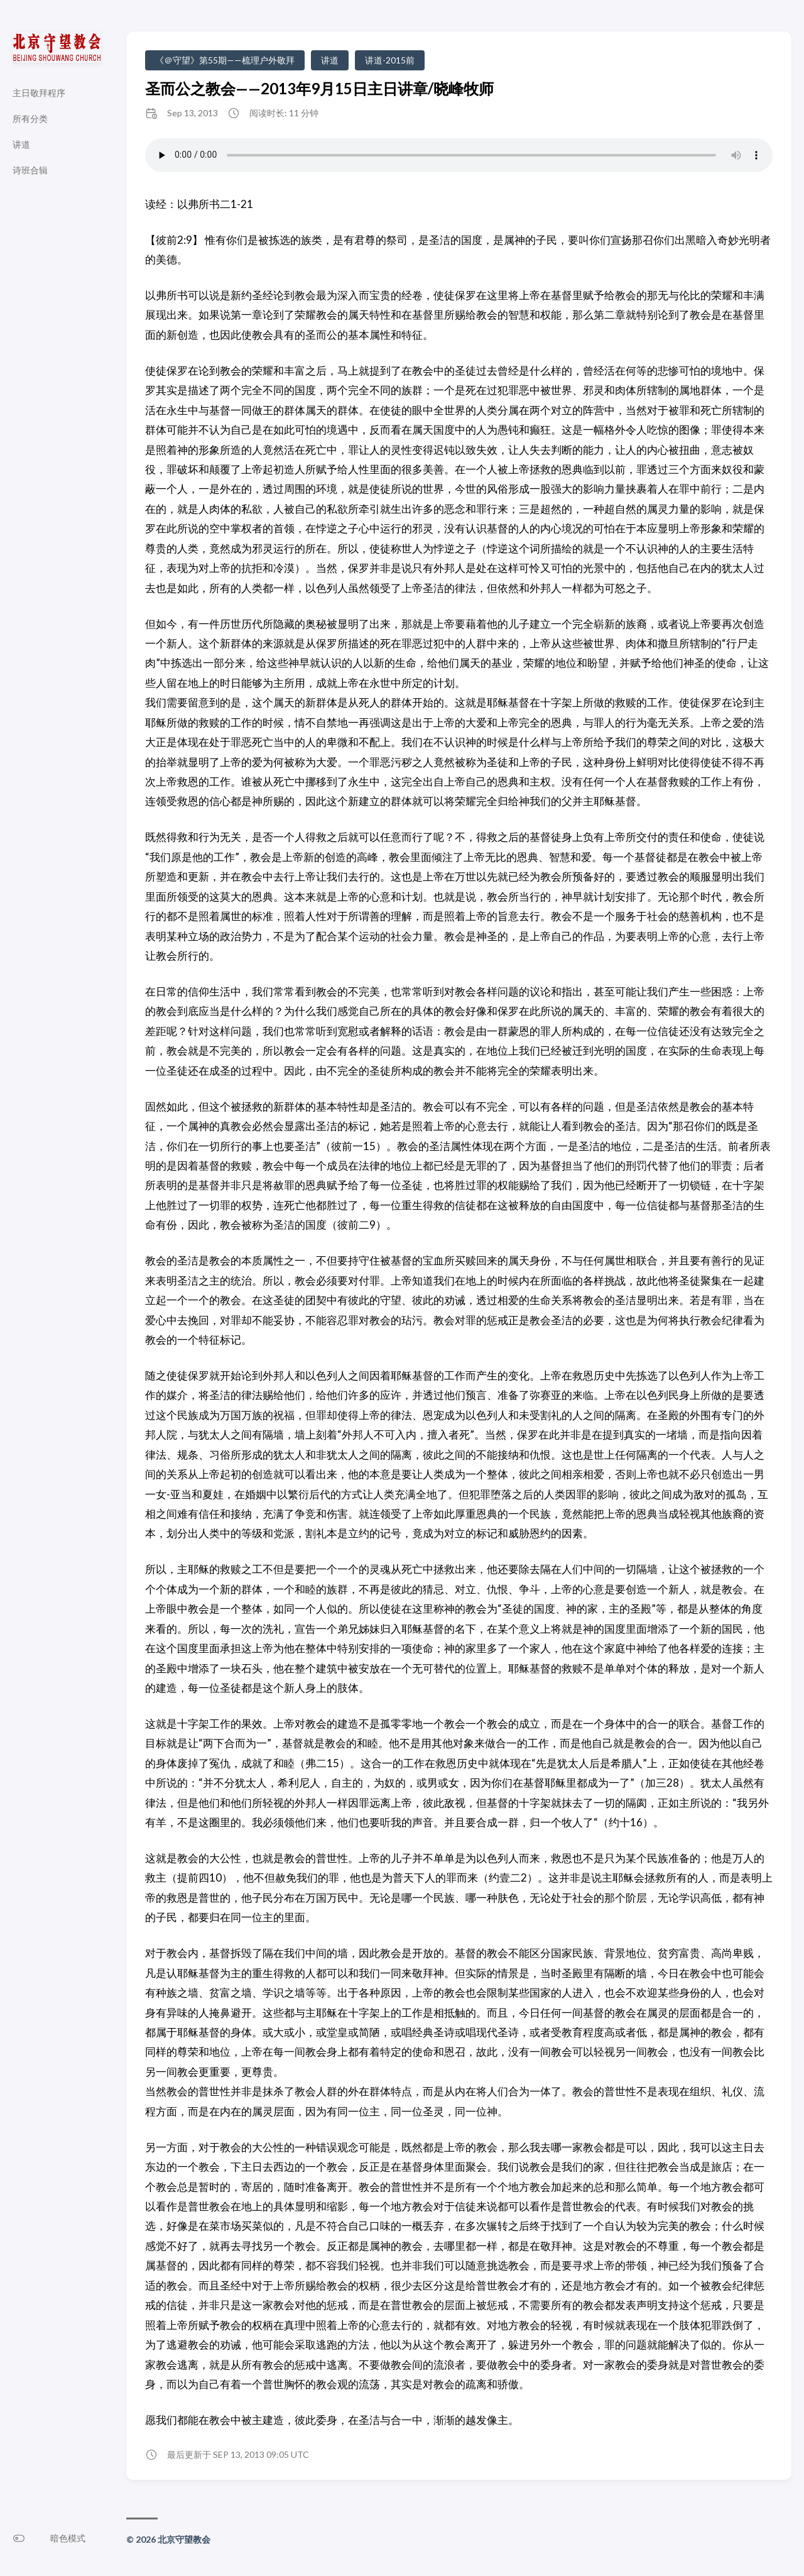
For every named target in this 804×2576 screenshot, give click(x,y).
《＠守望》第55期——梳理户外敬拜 (225, 60)
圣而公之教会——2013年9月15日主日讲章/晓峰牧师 (319, 88)
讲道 (330, 60)
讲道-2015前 (390, 60)
